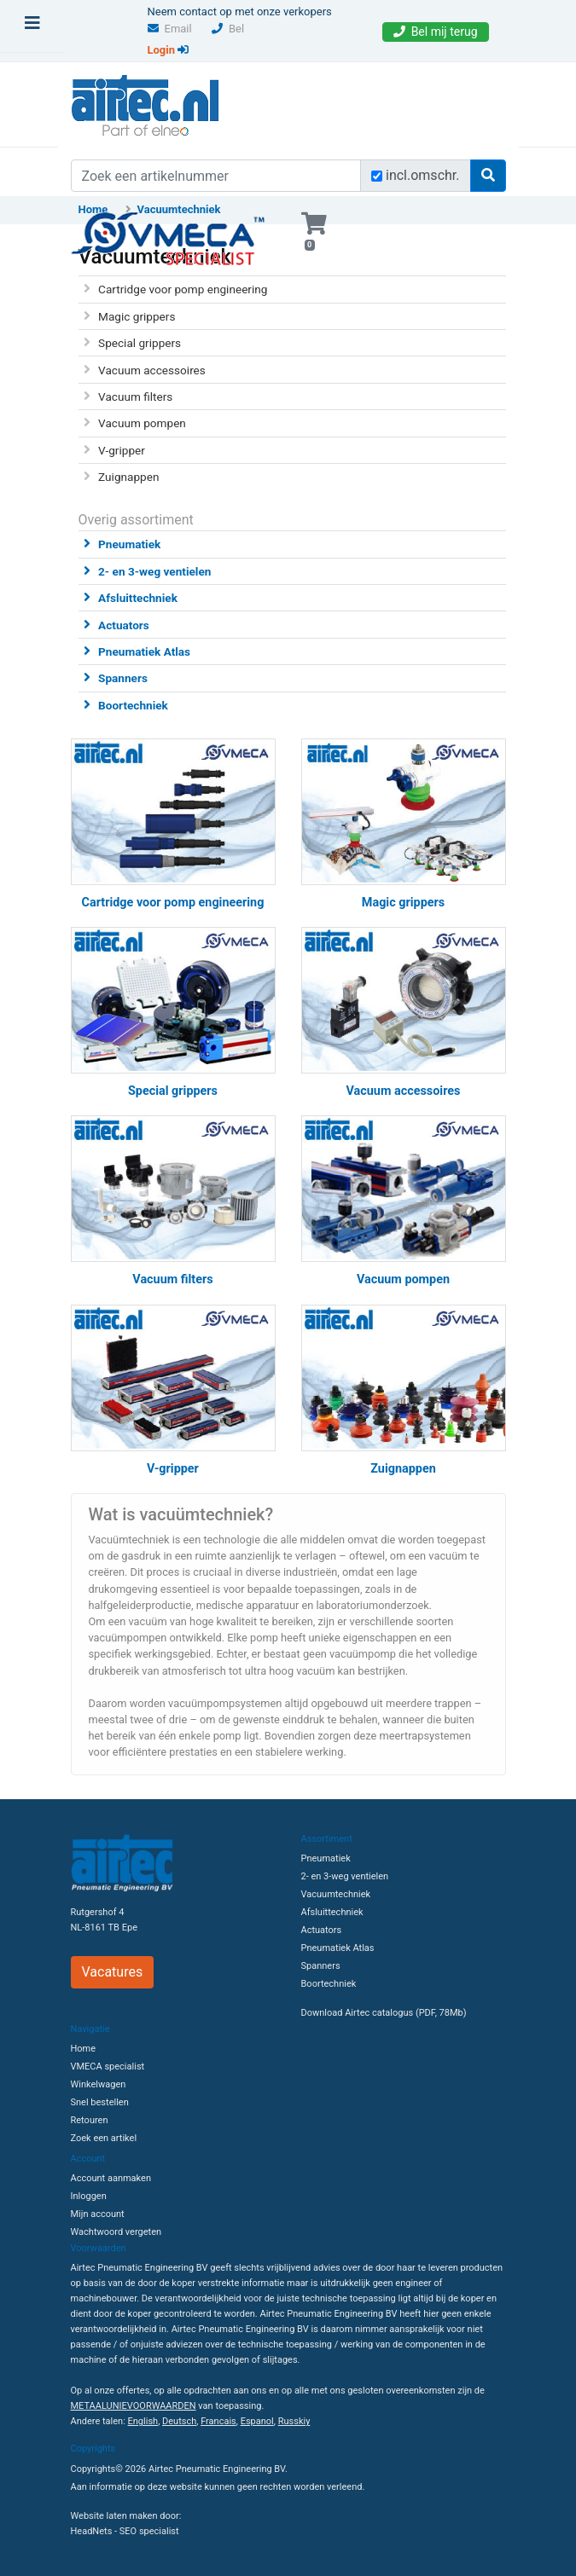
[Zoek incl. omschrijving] (376, 176)
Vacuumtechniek (336, 1894)
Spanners (123, 678)
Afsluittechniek (137, 598)
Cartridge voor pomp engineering (182, 289)
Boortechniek (133, 705)
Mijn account (98, 2214)
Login (168, 49)
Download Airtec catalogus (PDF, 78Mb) (384, 2012)
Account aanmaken (111, 2178)
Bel (228, 28)
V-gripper (121, 450)
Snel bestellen (100, 2102)
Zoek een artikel (104, 2138)
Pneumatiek (129, 544)
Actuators (123, 625)
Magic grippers (136, 316)
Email (170, 28)
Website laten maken (114, 2515)
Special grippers (139, 343)
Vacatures (112, 1972)
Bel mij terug (435, 31)
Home (83, 2048)
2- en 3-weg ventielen (154, 571)
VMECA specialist (108, 2066)
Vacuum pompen (142, 423)
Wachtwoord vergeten (116, 2231)
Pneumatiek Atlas (144, 651)
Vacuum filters (135, 396)
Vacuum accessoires (152, 370)
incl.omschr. (423, 175)
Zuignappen (128, 476)
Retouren (89, 2120)
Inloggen (89, 2196)
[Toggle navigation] (32, 27)
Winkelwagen (98, 2084)
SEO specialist (149, 2531)
